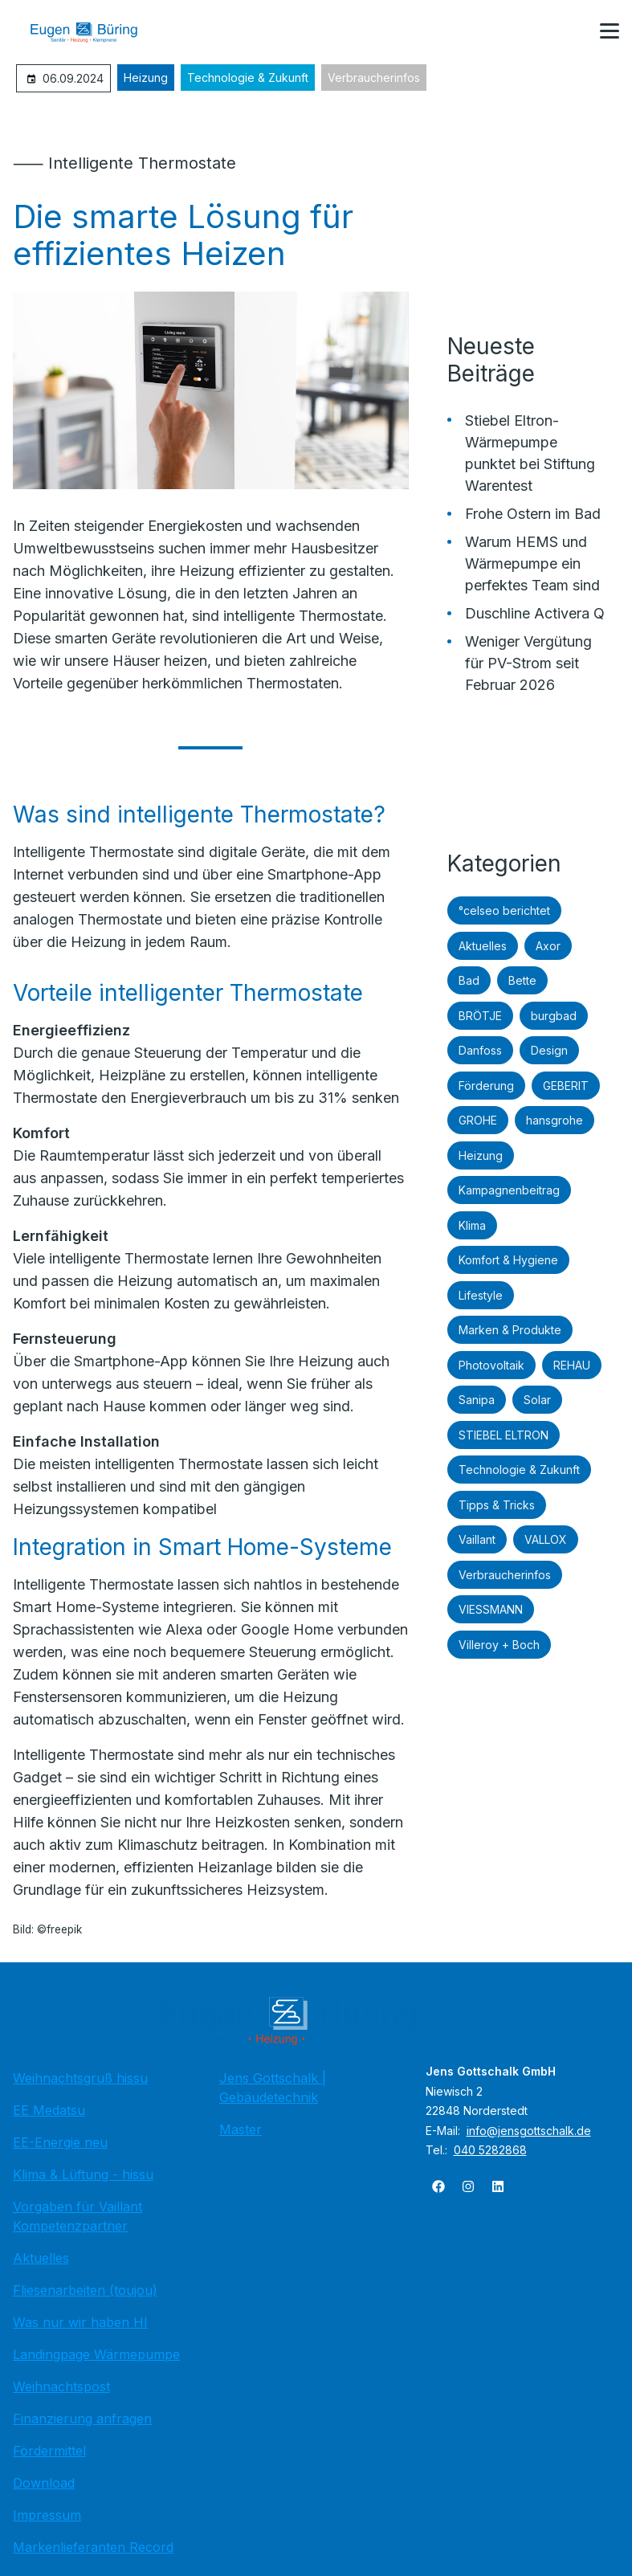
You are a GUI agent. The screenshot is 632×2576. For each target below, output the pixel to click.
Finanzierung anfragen (82, 2419)
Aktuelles (483, 946)
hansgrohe (554, 1120)
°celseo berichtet (504, 910)
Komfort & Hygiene (508, 1260)
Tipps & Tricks (497, 1505)
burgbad (554, 1016)
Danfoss (480, 1050)
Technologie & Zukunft (247, 77)
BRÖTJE (480, 1016)
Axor (548, 946)
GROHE (478, 1120)
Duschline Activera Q (535, 613)
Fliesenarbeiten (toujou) (85, 2290)
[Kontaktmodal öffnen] (571, 32)
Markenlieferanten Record (93, 2547)
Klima (472, 1225)
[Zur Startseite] (95, 32)
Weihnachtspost (61, 2386)
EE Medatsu (49, 2110)
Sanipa (477, 1399)
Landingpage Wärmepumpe (96, 2354)
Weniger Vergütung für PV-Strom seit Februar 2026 (528, 663)
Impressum (47, 2515)
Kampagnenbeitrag (509, 1190)
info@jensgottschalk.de (529, 2130)
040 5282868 (490, 2150)
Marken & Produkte (510, 1330)
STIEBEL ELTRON (503, 1435)
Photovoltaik (491, 1365)
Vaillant (477, 1539)
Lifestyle (481, 1295)
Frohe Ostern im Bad (533, 513)
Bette (522, 980)
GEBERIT (566, 1085)
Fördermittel (49, 2451)
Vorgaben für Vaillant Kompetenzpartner (77, 2216)
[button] (609, 31)
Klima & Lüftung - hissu (83, 2174)
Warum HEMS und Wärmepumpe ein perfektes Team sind (532, 563)
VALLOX (545, 1539)
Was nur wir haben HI (80, 2322)
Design (549, 1050)
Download (44, 2483)
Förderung (486, 1085)
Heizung (146, 77)
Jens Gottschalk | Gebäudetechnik (272, 2087)
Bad (469, 980)
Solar (537, 1399)
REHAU (571, 1365)
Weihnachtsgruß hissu (80, 2078)
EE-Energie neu (60, 2142)
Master (240, 2129)
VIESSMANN (491, 1609)
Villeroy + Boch (499, 1644)
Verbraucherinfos (374, 77)
